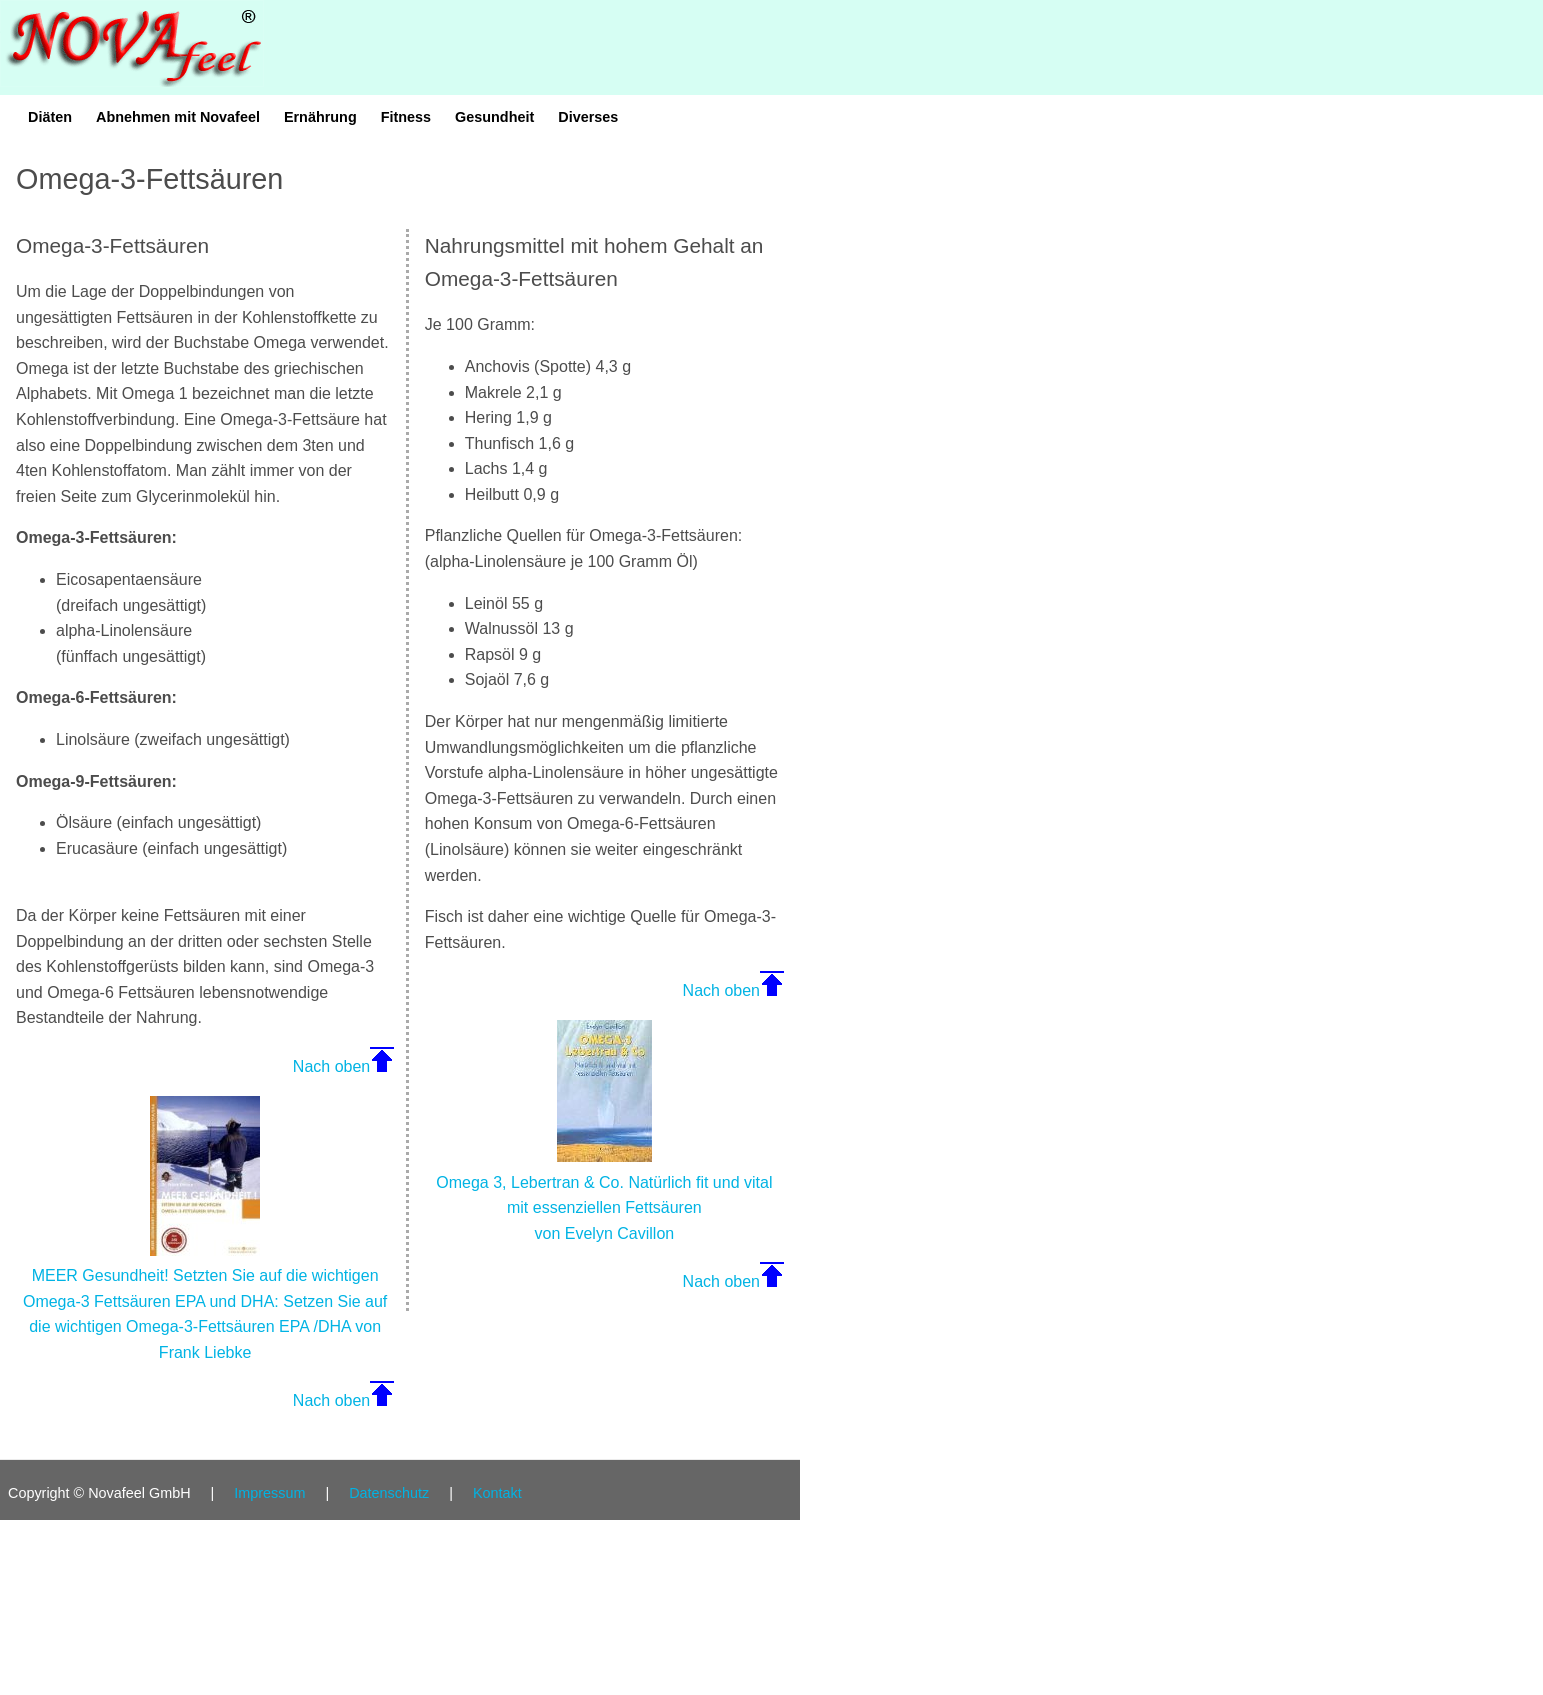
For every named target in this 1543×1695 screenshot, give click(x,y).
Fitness (406, 117)
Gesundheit (494, 117)
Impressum (269, 1493)
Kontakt (497, 1493)
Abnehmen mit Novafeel (178, 117)
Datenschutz (389, 1493)
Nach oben (331, 1066)
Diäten (50, 117)
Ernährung (320, 117)
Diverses (588, 117)
